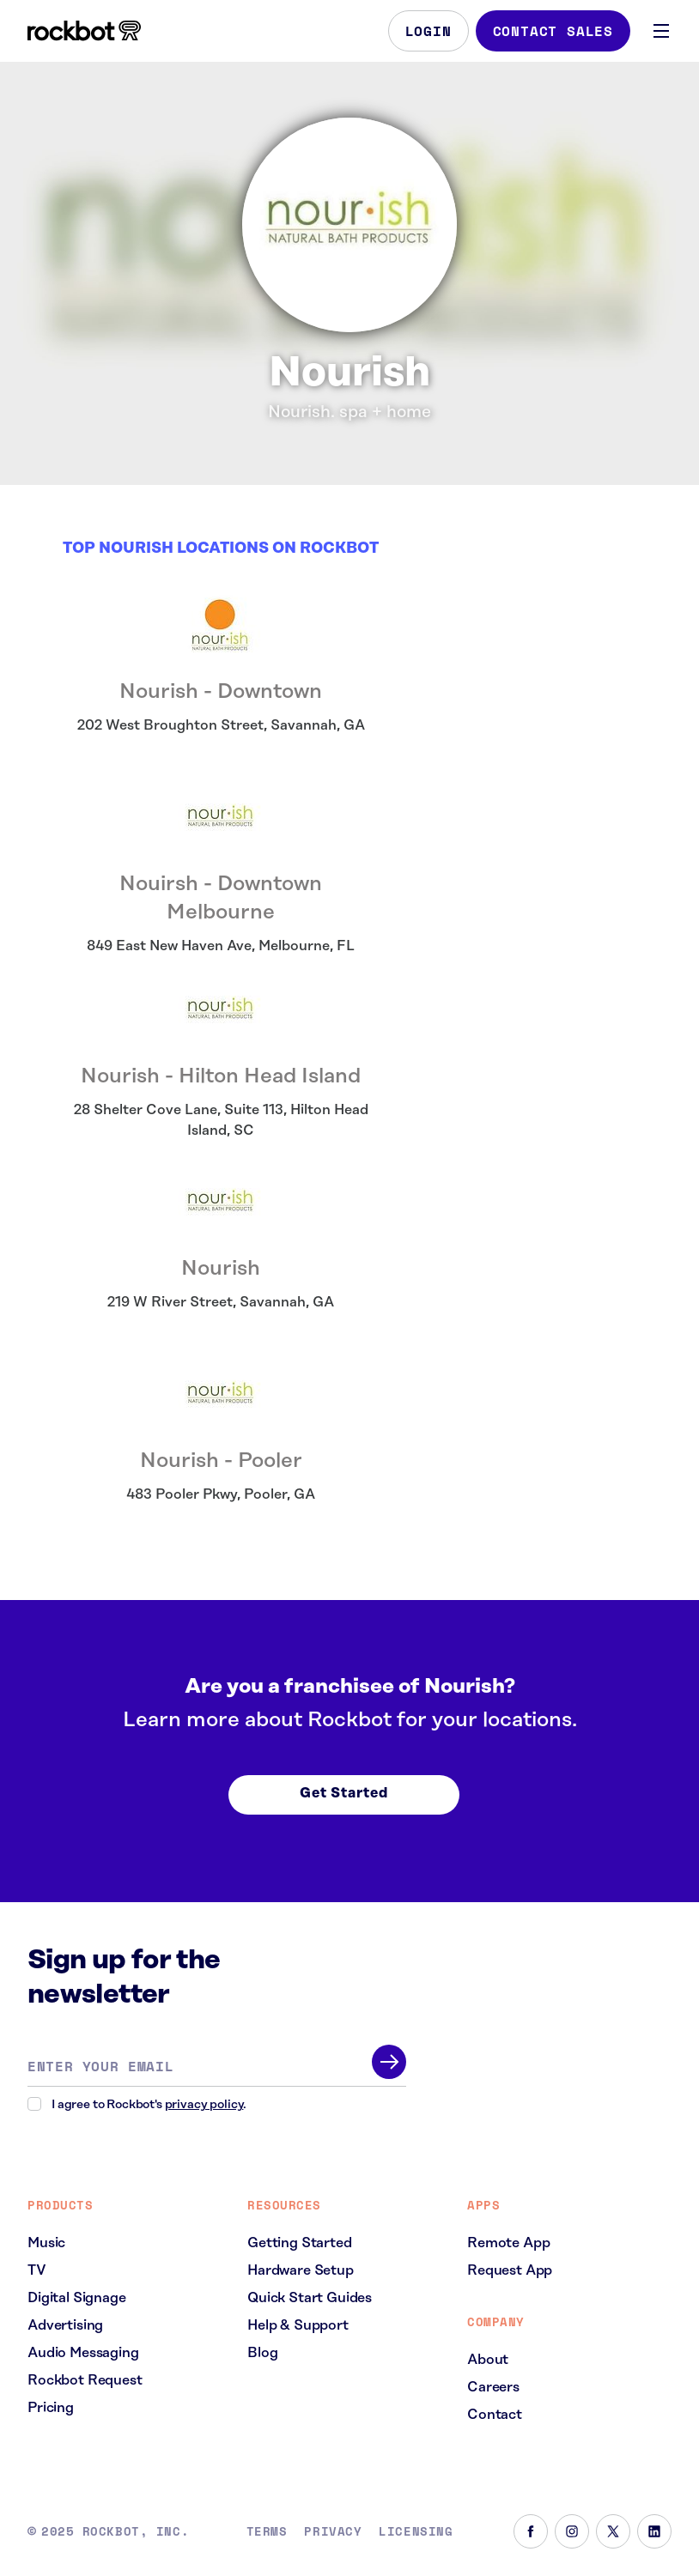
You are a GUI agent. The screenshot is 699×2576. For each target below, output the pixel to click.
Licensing (416, 2531)
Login (428, 31)
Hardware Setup (300, 2270)
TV (36, 2270)
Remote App (508, 2243)
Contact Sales (553, 31)
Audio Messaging (83, 2353)
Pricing (50, 2407)
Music (46, 2243)
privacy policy (204, 2105)
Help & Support (298, 2325)
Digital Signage (76, 2298)
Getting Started (299, 2243)
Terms (267, 2531)
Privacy (333, 2531)
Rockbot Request (85, 2380)
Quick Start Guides (309, 2298)
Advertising (65, 2325)
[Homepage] (84, 31)
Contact (494, 2414)
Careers (493, 2387)
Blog (262, 2353)
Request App (509, 2270)
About (487, 2359)
